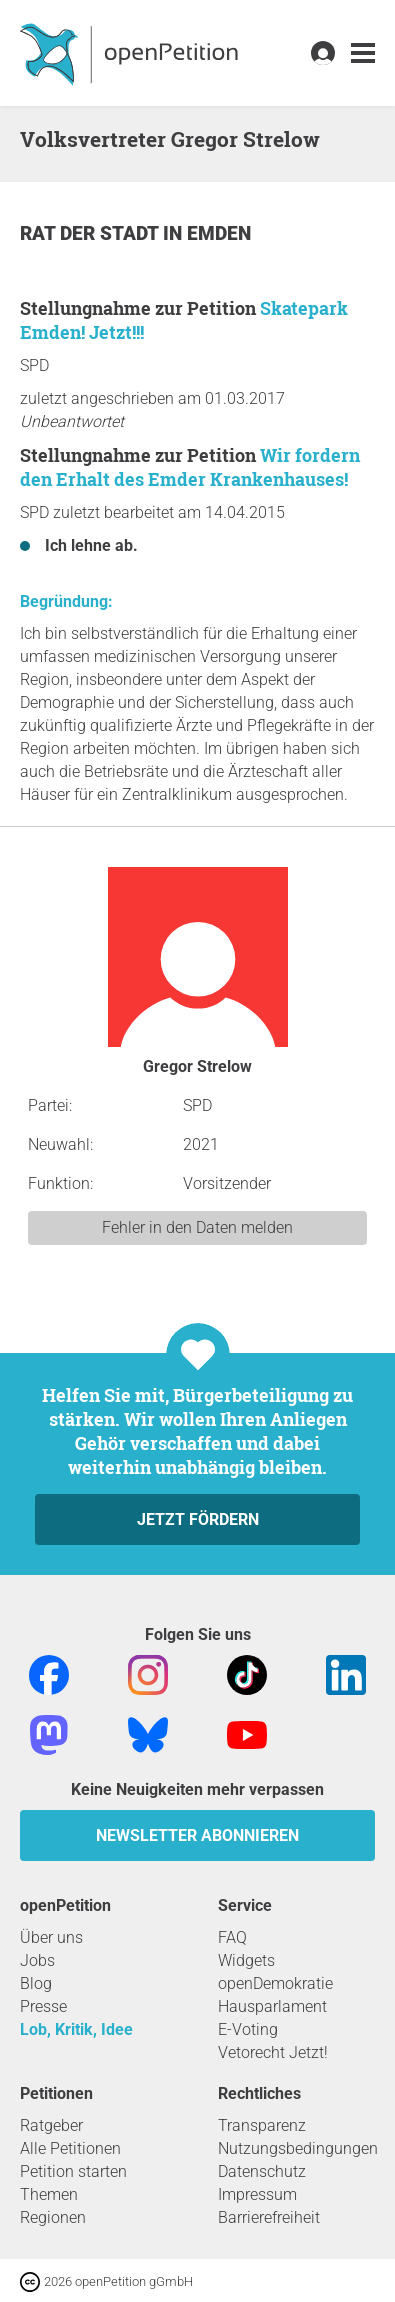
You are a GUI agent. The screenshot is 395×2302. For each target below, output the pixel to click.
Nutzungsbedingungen (298, 2148)
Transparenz (262, 2125)
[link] (363, 53)
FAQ (232, 1937)
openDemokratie (275, 1983)
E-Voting (248, 2029)
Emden (219, 233)
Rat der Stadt (91, 233)
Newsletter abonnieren (197, 1835)
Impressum (257, 2194)
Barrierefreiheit (269, 2217)
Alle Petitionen (70, 2148)
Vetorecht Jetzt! (273, 2052)
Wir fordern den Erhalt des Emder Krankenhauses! (190, 467)
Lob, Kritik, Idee (76, 2029)
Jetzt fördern (198, 1519)
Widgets (246, 1960)
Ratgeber (51, 2125)
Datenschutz (262, 2171)
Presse (43, 2006)
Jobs (37, 1960)
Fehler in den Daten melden (197, 1227)
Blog (36, 1983)
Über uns (51, 1937)
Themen (49, 2194)
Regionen (53, 2217)
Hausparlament (272, 2006)
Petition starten (73, 2171)
